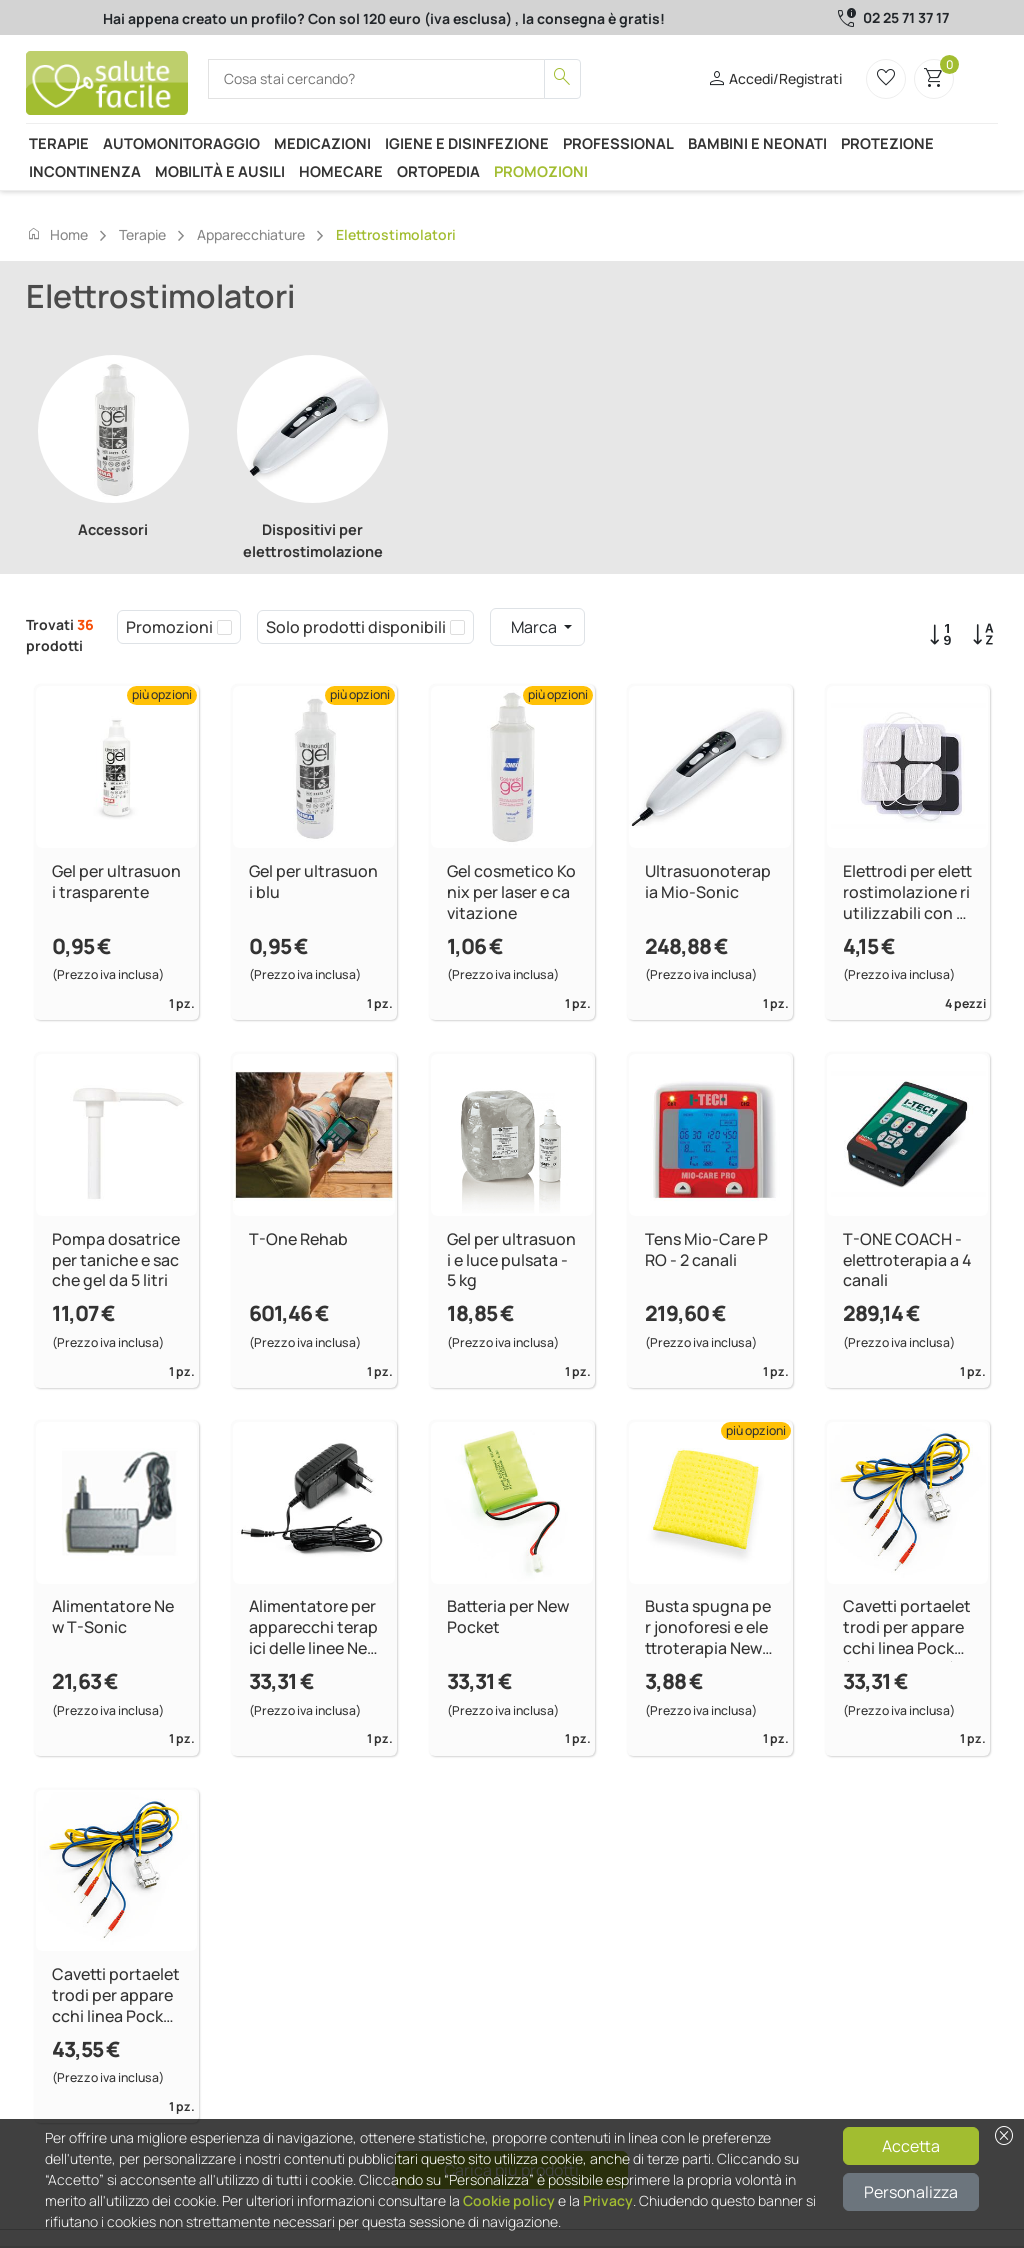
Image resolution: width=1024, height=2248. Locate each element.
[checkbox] (224, 627)
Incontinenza (85, 171)
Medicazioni (322, 143)
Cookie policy (509, 2200)
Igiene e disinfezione (467, 143)
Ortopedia (438, 171)
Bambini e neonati (757, 143)
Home (57, 234)
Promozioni (541, 171)
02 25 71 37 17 (906, 17)
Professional (618, 143)
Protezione (887, 143)
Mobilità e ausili (220, 171)
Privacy (608, 2200)
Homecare (341, 171)
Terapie (59, 143)
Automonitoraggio (181, 143)
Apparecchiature (251, 234)
